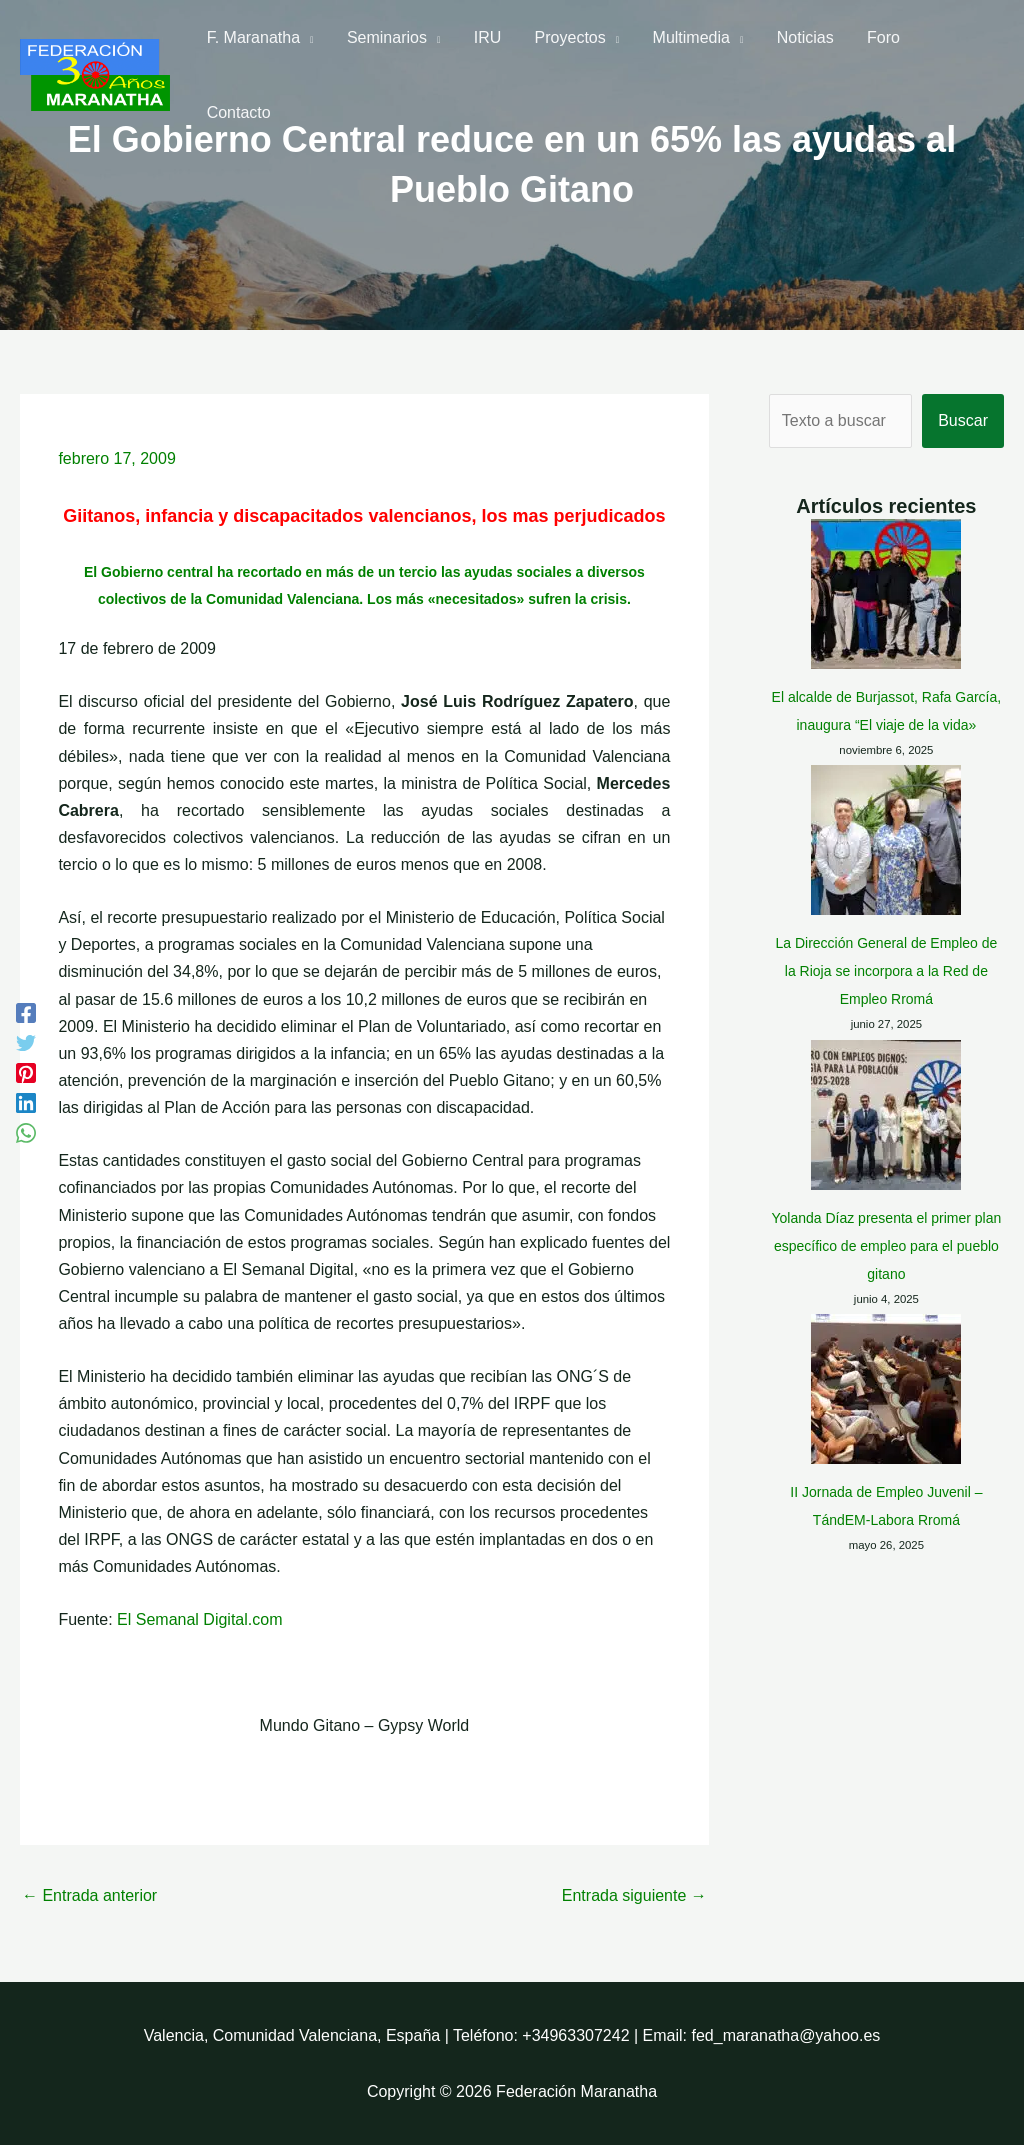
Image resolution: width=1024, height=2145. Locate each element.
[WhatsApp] (26, 1133)
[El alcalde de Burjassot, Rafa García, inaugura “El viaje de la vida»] (886, 594)
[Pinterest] (26, 1073)
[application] (307, 51)
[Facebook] (26, 1013)
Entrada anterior (89, 1895)
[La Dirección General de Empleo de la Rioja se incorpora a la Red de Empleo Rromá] (886, 840)
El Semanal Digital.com (199, 1619)
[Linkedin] (26, 1103)
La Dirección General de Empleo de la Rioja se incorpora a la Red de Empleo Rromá (886, 971)
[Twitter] (26, 1043)
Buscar (963, 420)
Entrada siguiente (634, 1895)
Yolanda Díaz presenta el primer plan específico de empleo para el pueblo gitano (886, 1124)
